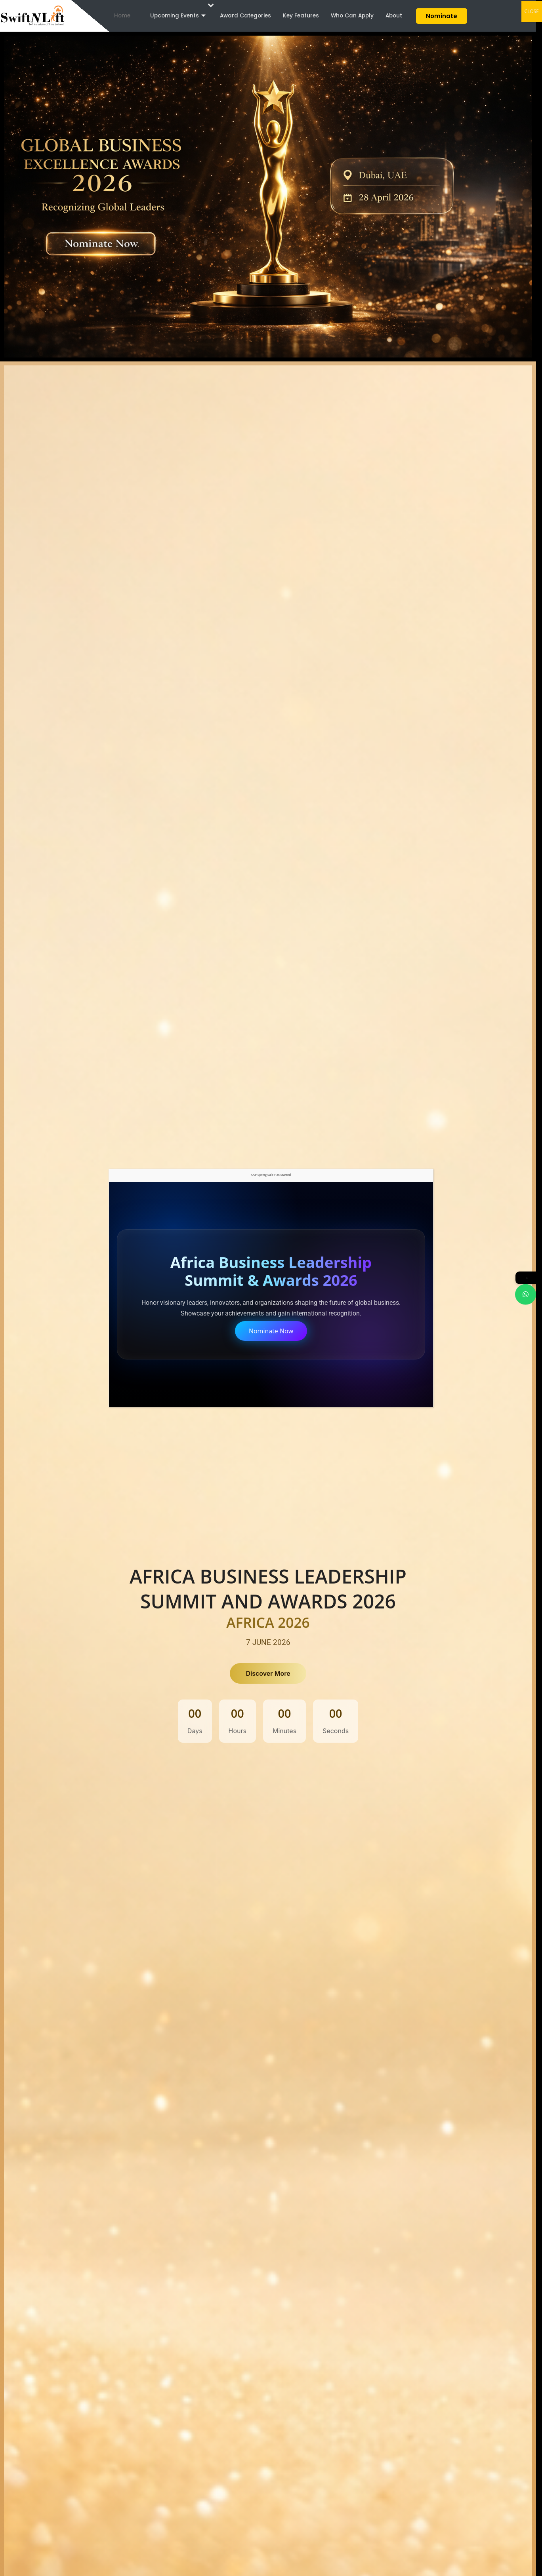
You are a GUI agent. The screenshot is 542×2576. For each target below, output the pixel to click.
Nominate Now (271, 1331)
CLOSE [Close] (532, 11)
